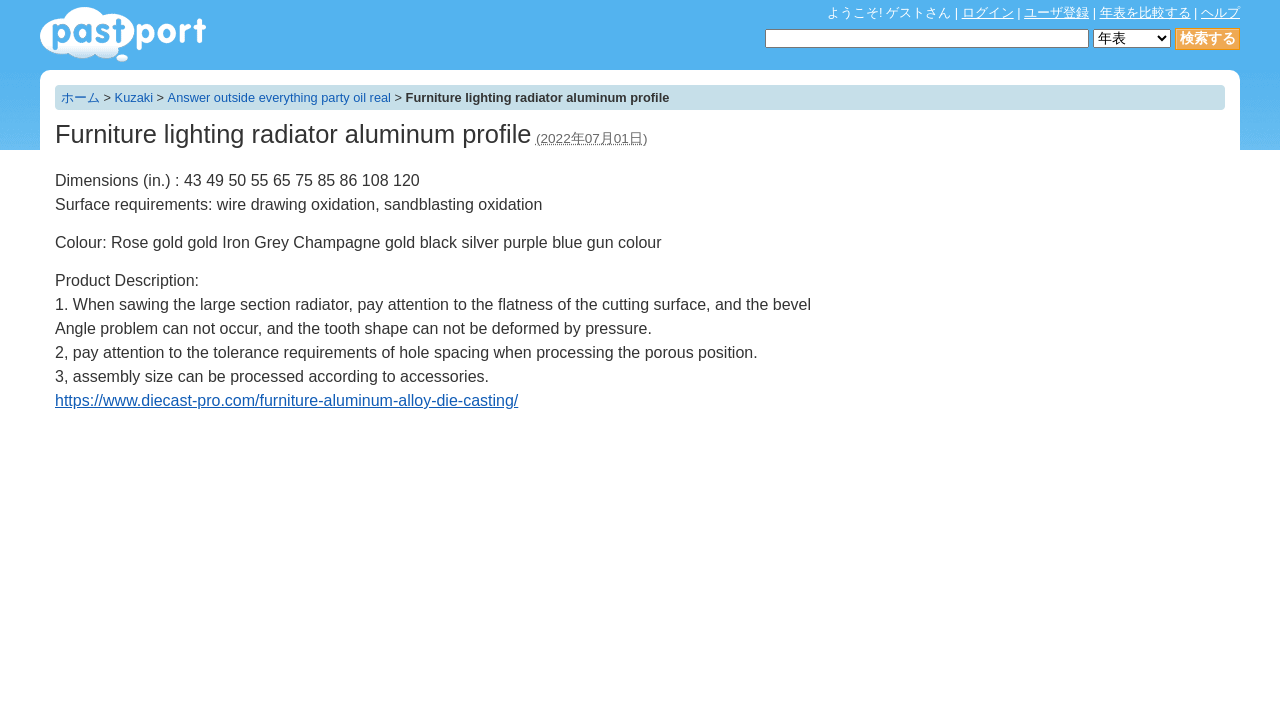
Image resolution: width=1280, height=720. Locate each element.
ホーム (80, 97)
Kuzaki (134, 97)
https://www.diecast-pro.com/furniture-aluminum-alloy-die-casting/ (286, 400)
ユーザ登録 (1056, 12)
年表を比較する (1145, 12)
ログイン (988, 12)
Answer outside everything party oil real (279, 97)
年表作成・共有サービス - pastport (123, 34)
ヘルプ (1220, 12)
